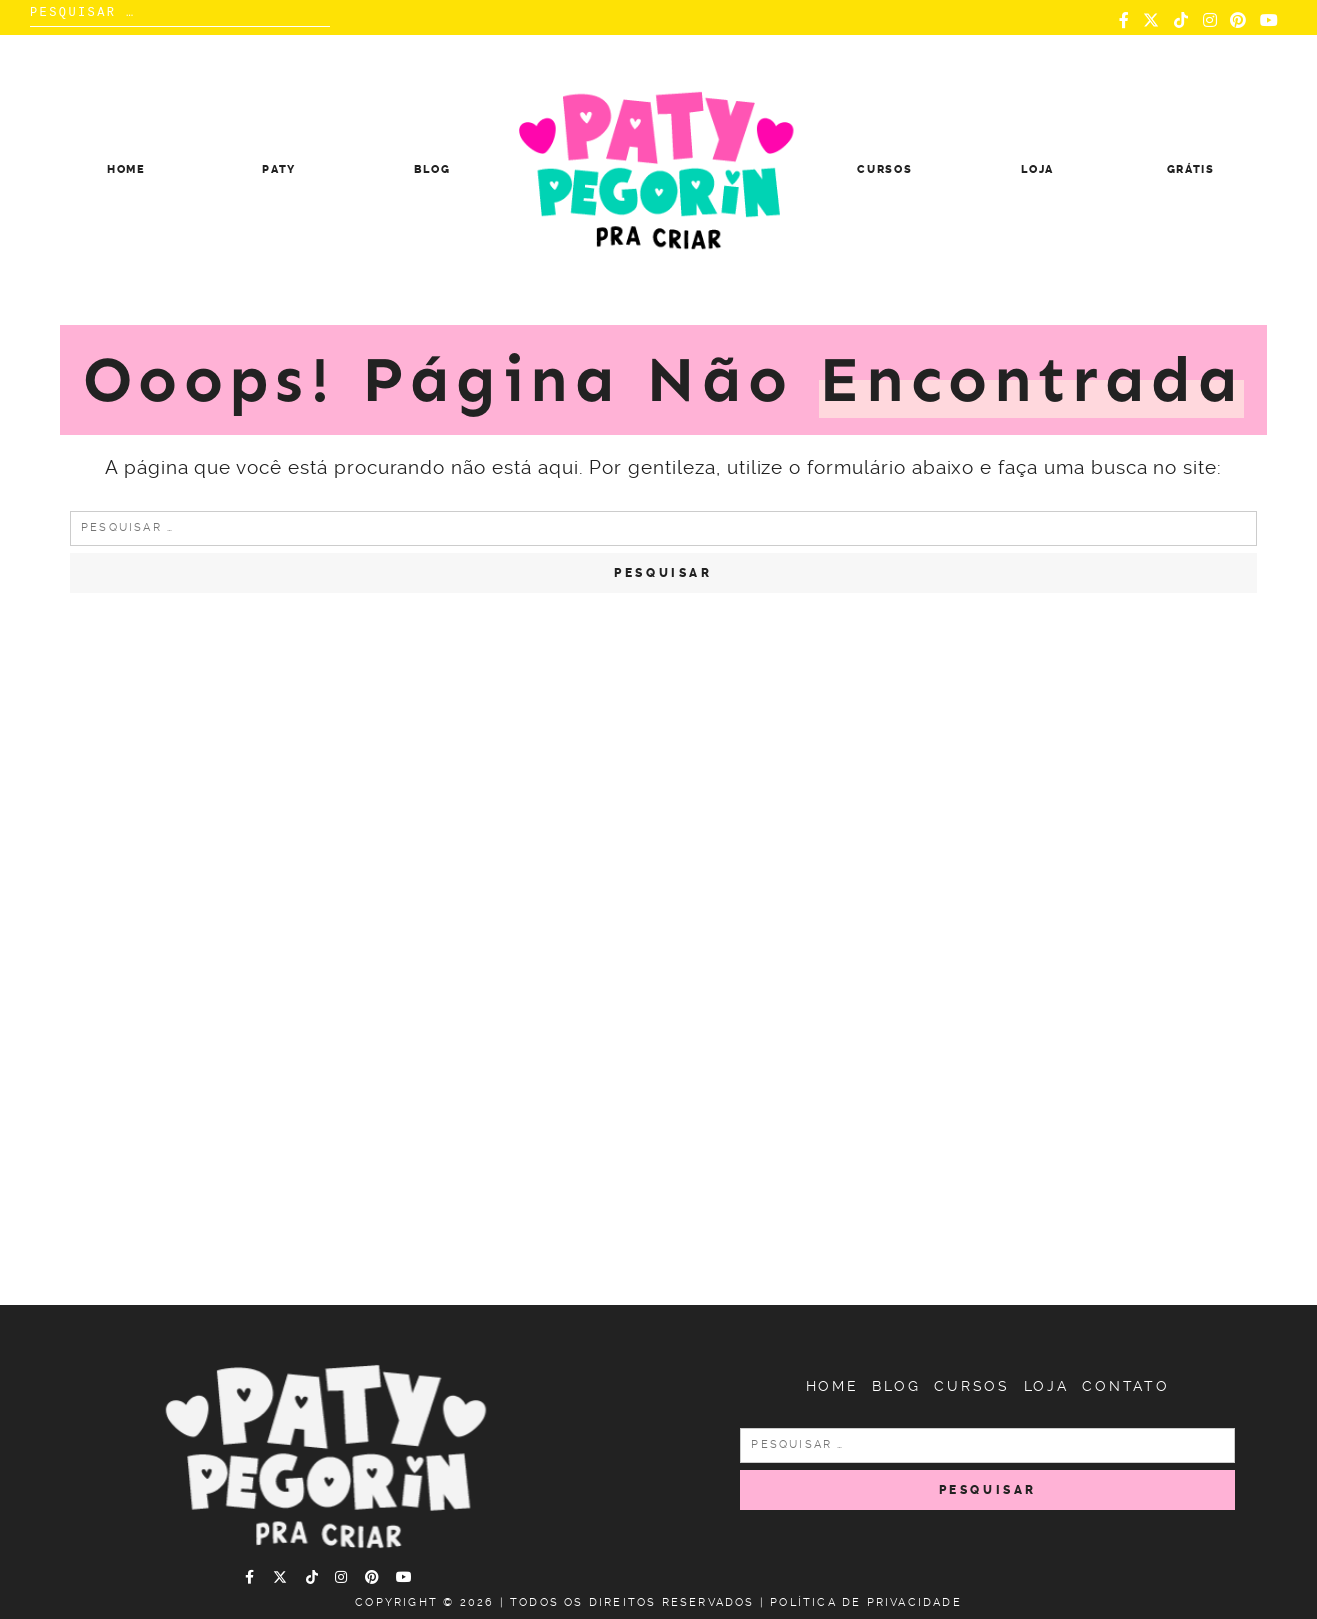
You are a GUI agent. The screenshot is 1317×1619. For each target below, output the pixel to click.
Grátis (1191, 169)
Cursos (884, 169)
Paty (279, 169)
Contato (1126, 1386)
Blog (432, 169)
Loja (1037, 169)
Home (126, 169)
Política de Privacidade (866, 1602)
